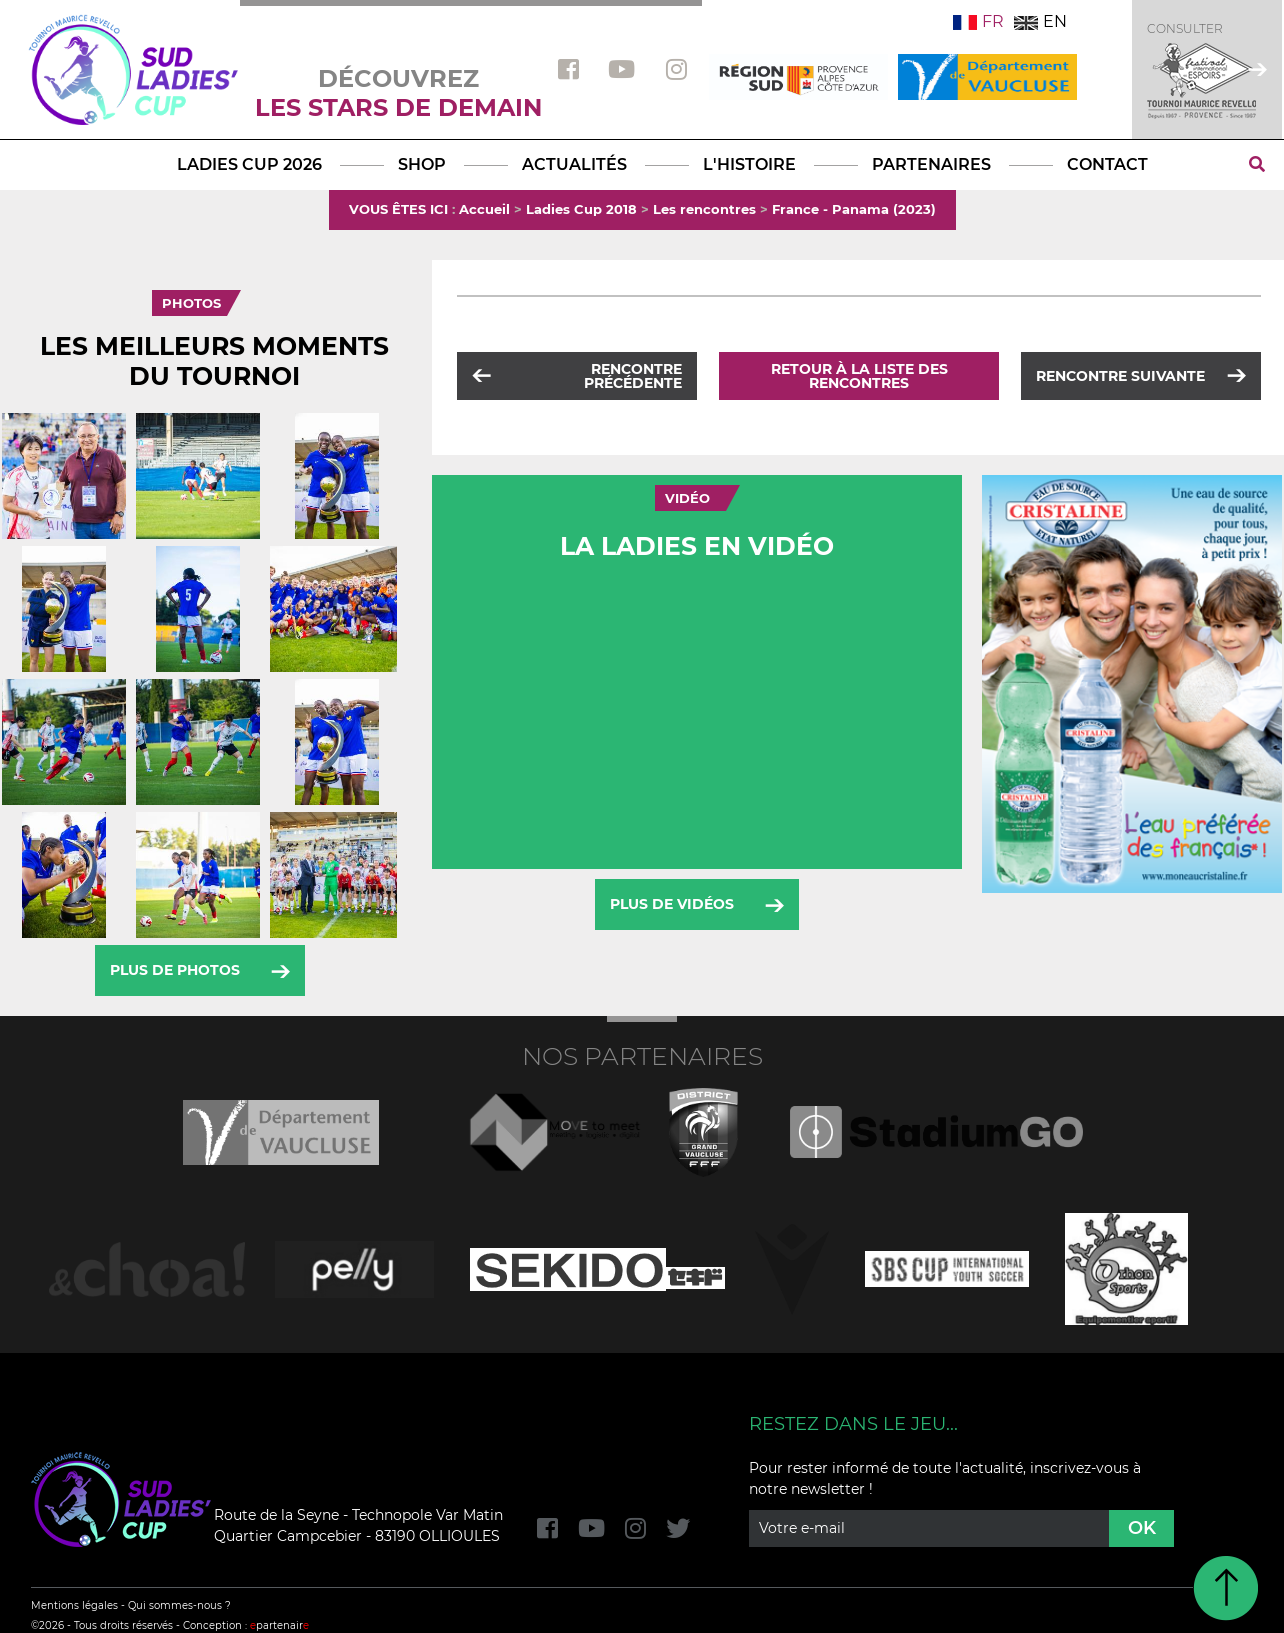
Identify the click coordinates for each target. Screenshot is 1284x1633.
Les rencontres (704, 209)
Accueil (484, 209)
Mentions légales (74, 1605)
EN (1040, 21)
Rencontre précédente (633, 376)
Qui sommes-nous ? (179, 1605)
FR (978, 21)
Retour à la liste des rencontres (859, 376)
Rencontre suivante (1120, 376)
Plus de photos (175, 970)
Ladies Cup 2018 (581, 209)
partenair (279, 1625)
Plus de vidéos (672, 904)
